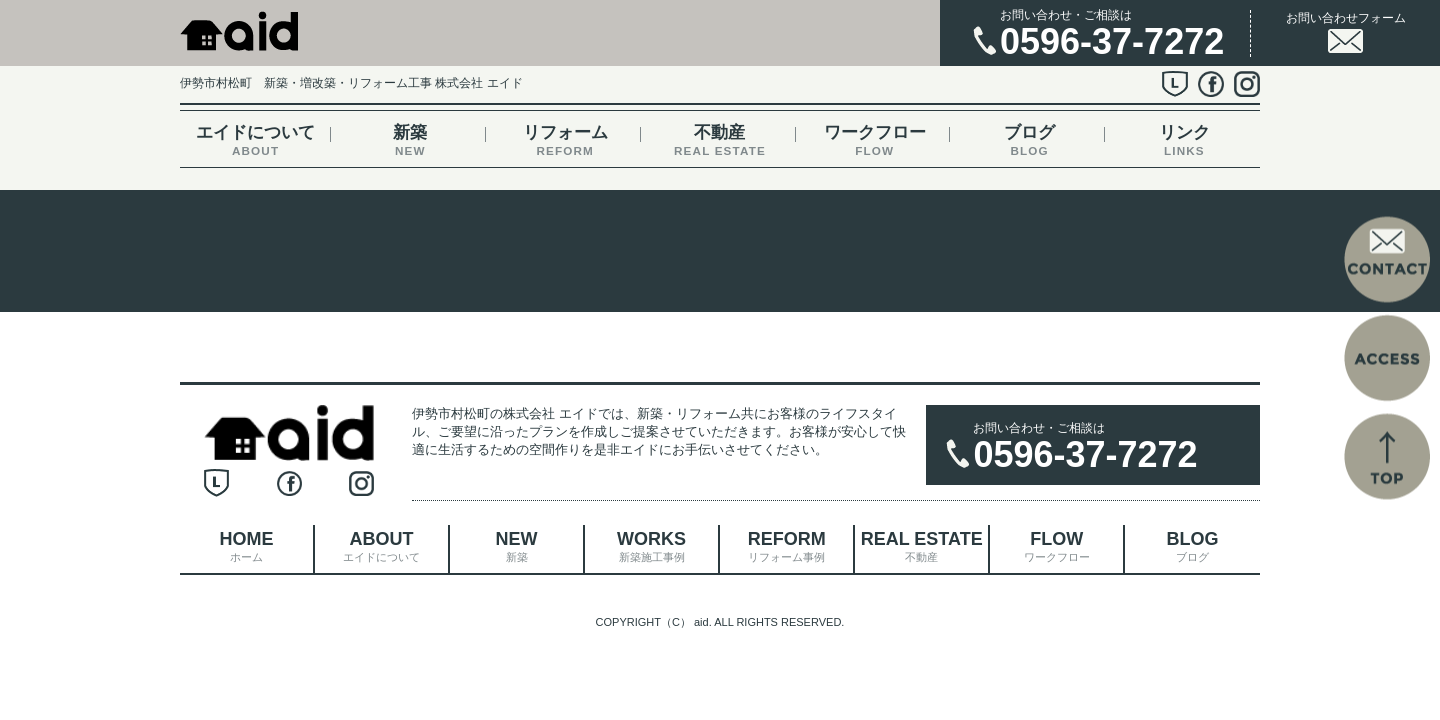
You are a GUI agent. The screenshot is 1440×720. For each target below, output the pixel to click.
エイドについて (255, 140)
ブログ (1029, 140)
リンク (1184, 140)
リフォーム (565, 140)
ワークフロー (874, 140)
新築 (410, 140)
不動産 (719, 140)
